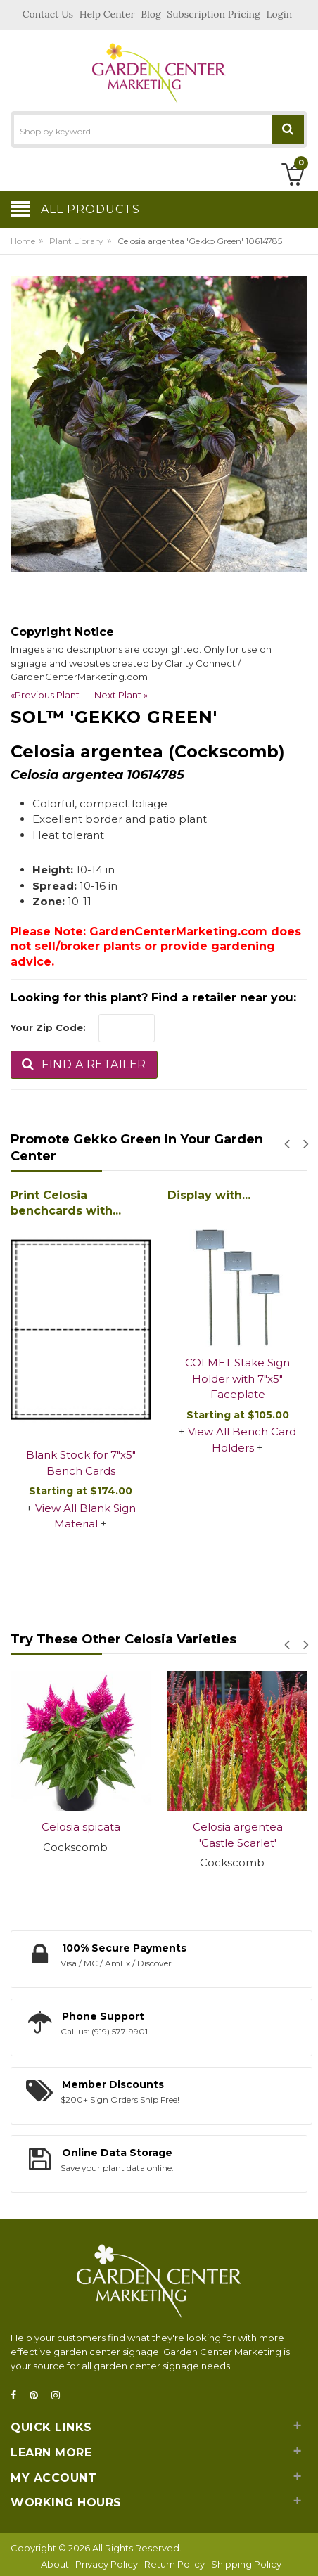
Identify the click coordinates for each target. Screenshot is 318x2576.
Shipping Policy (246, 2564)
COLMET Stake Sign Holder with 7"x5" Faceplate (237, 1378)
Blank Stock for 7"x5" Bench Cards (81, 1463)
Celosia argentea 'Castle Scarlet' (238, 1835)
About (55, 2564)
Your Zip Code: (48, 1027)
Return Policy (174, 2564)
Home (23, 241)
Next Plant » (121, 694)
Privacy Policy (106, 2564)
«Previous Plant (45, 694)
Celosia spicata (81, 1826)
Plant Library (76, 241)
